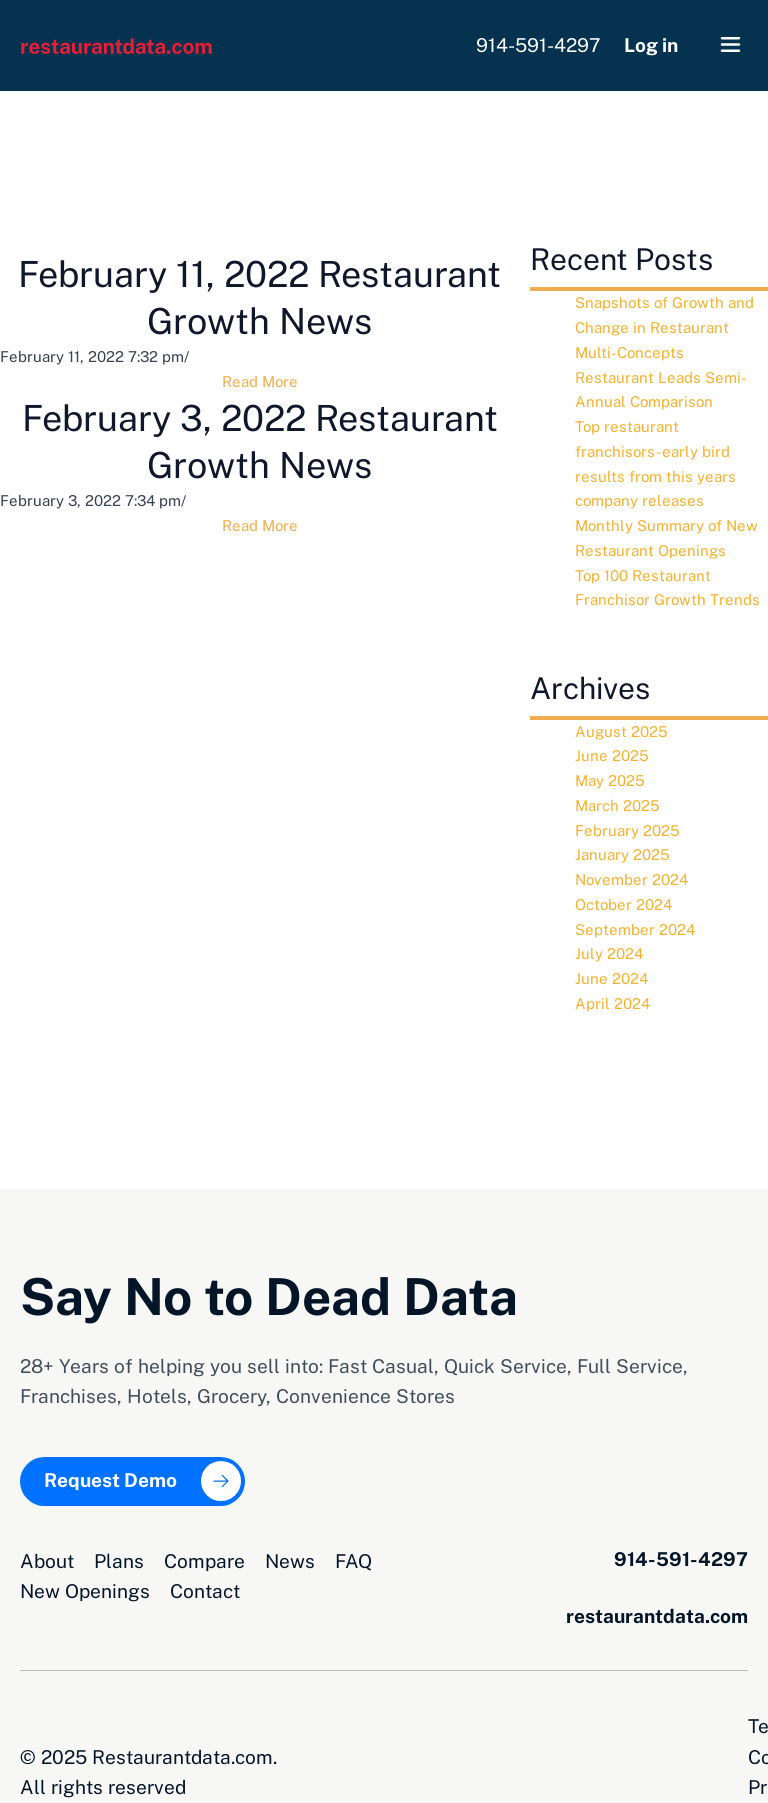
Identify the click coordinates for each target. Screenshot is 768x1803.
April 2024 (612, 1003)
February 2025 (627, 830)
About (47, 1560)
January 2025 (622, 854)
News (290, 1560)
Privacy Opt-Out (677, 1725)
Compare (204, 1560)
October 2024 (623, 904)
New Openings (85, 1590)
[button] (730, 45)
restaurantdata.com (657, 1615)
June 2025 (612, 755)
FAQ (353, 1560)
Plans (119, 1560)
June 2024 (611, 978)
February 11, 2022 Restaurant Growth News (259, 297)
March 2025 (617, 805)
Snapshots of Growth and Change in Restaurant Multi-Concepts (664, 327)
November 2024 (631, 879)
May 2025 (610, 780)
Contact (205, 1590)
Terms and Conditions (490, 1725)
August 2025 (621, 731)
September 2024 (635, 929)
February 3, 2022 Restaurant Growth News (260, 441)
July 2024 (609, 953)
